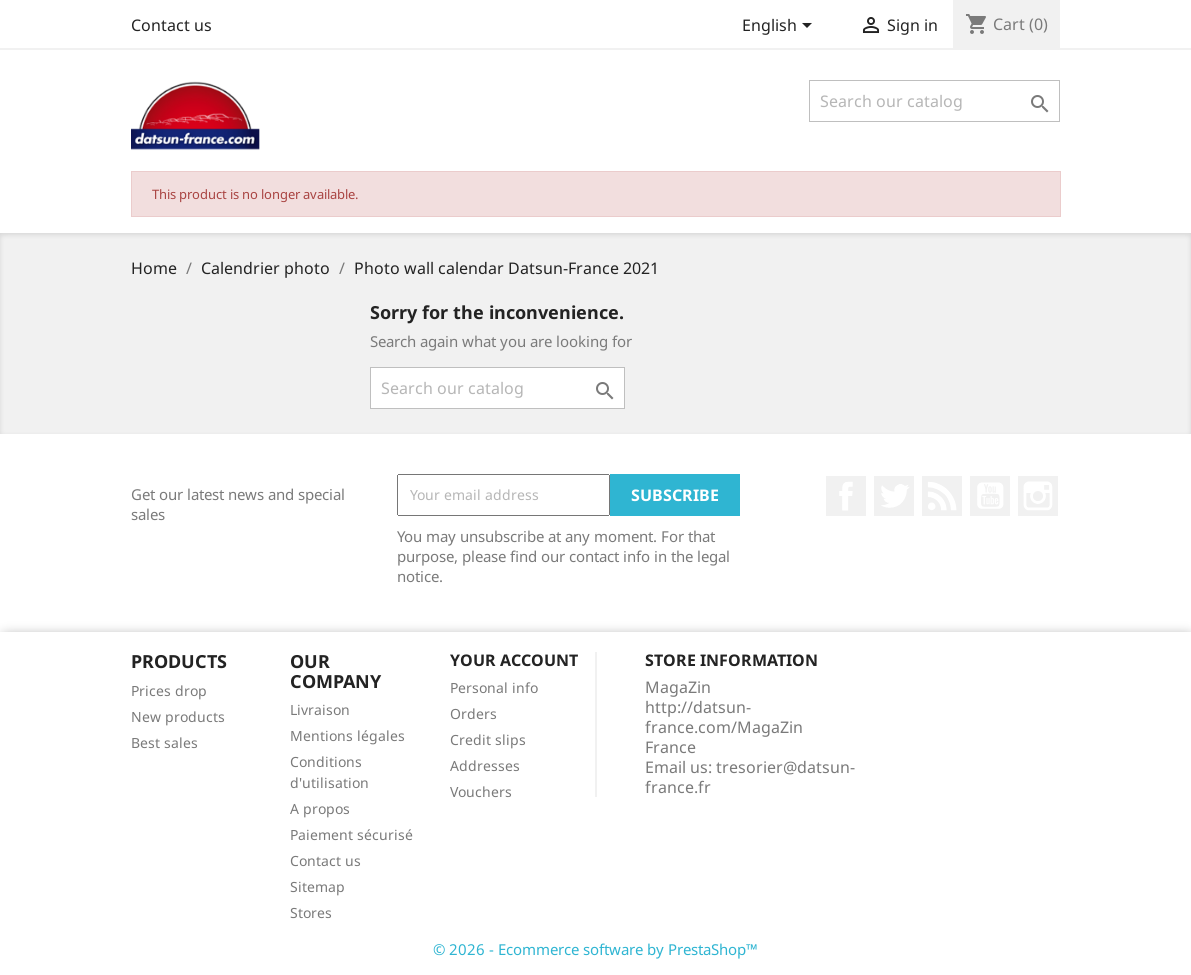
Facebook (846, 496)
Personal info (494, 687)
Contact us (171, 25)
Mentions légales (347, 735)
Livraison (320, 709)
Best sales (164, 742)
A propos (320, 808)
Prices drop (169, 690)
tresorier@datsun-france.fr (750, 777)
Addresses (485, 765)
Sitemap (317, 886)
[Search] (934, 101)
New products (178, 716)
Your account (514, 660)
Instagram (1038, 496)
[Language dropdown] (780, 27)
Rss (942, 496)
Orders (473, 713)
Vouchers (481, 791)
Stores (311, 912)
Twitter (894, 496)
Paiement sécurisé (351, 834)
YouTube (990, 496)
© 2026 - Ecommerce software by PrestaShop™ (595, 949)
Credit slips (488, 739)
